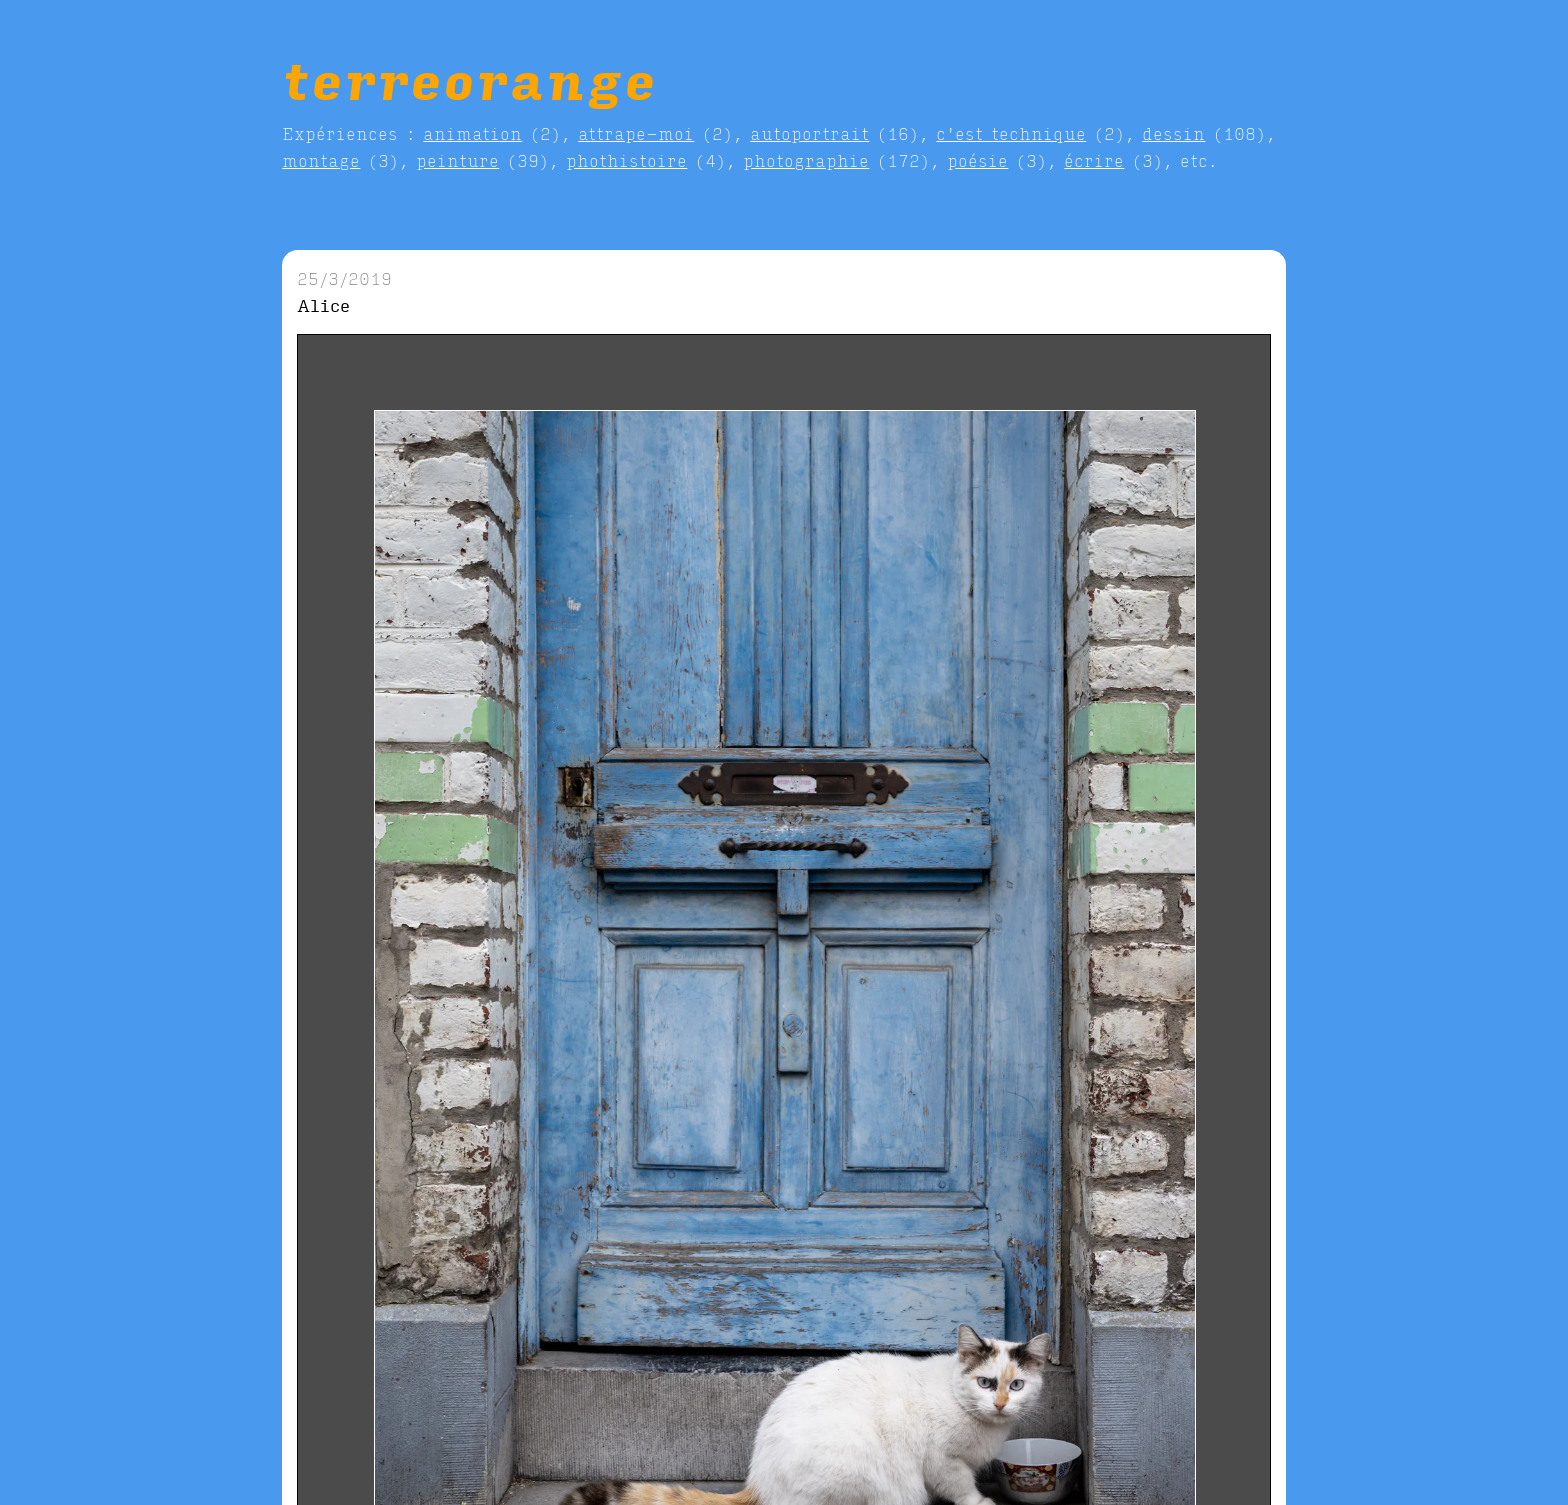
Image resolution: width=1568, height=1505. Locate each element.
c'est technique (1011, 133)
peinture (457, 160)
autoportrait (809, 133)
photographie (806, 160)
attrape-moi (636, 133)
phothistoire (626, 160)
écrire (1094, 160)
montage (321, 160)
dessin (1173, 133)
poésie (977, 160)
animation (472, 133)
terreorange (469, 79)
